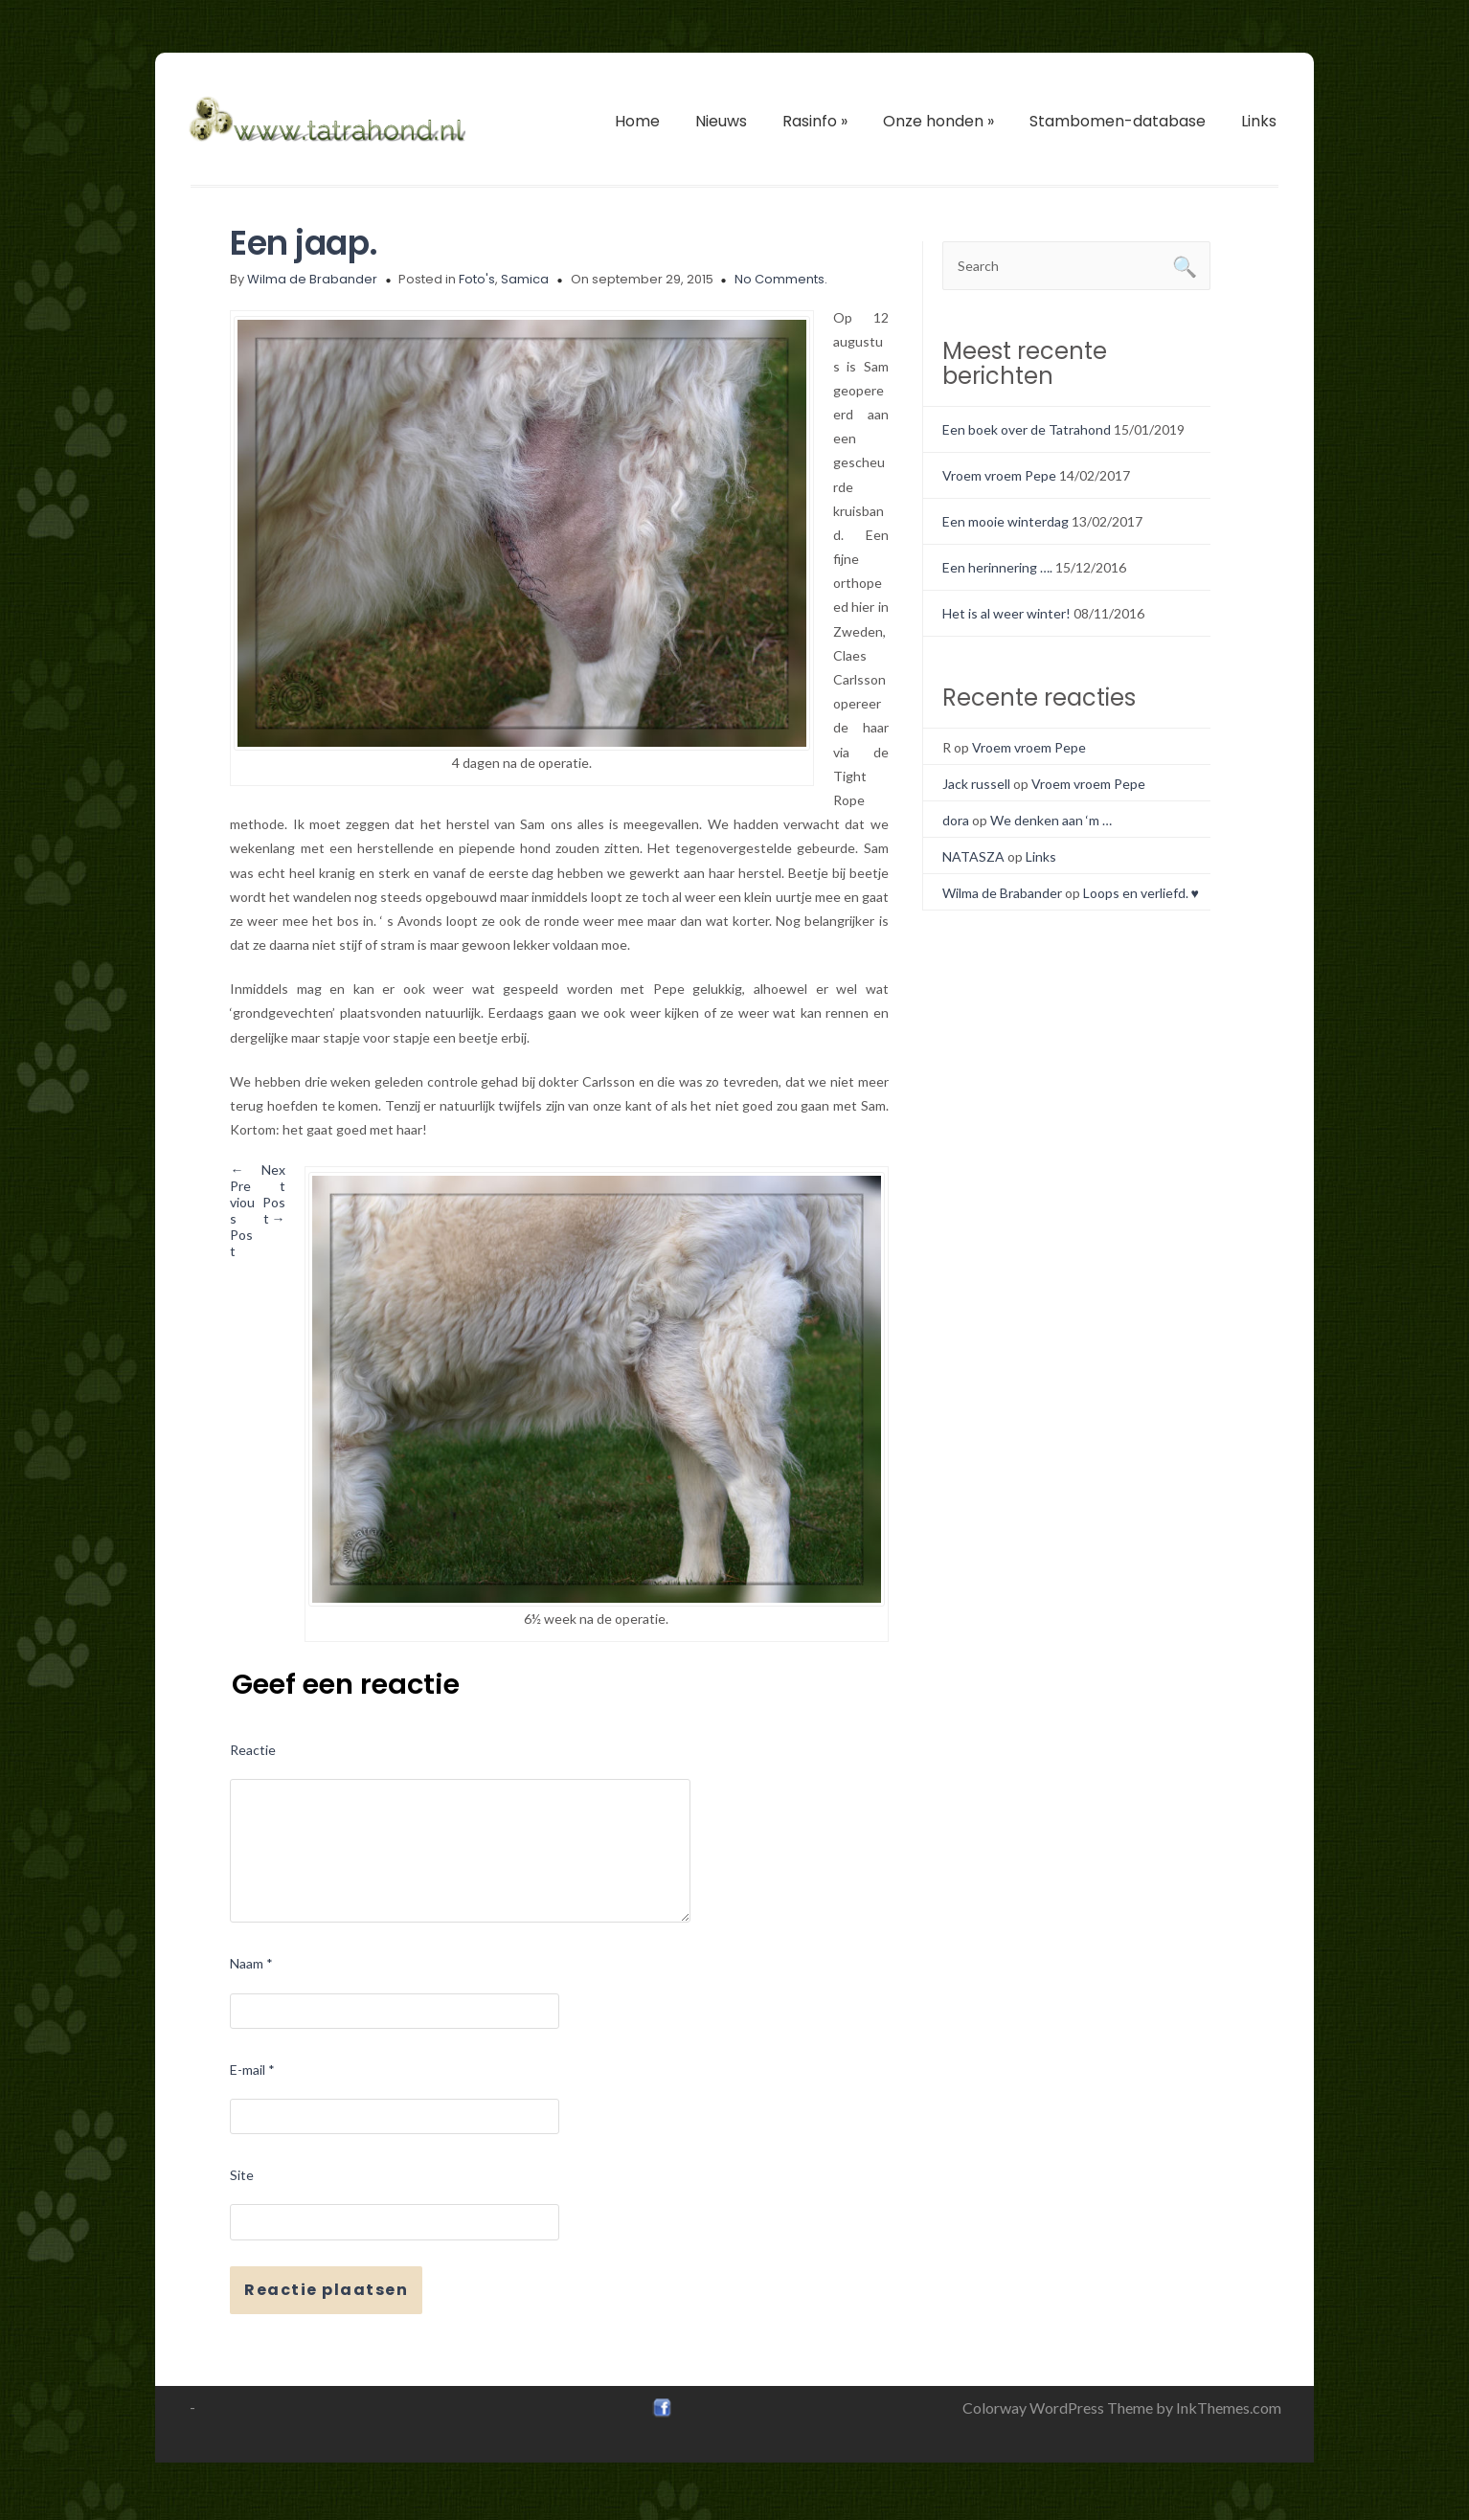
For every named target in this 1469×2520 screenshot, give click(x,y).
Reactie (253, 1750)
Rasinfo (815, 121)
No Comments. (780, 279)
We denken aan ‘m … (1051, 820)
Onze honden (938, 121)
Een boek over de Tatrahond (1026, 429)
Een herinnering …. (997, 567)
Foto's (477, 279)
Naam (251, 1963)
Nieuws (721, 121)
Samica (525, 279)
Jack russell (976, 784)
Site (242, 2175)
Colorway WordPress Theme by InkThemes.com (1121, 2407)
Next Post (273, 1193)
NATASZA (973, 856)
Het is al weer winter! (1006, 613)
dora (955, 820)
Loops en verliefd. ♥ (1141, 893)
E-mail (252, 2069)
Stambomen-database (1117, 121)
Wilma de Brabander (312, 279)
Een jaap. (304, 242)
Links (1259, 121)
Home (637, 121)
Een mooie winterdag (1005, 521)
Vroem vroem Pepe (999, 475)
